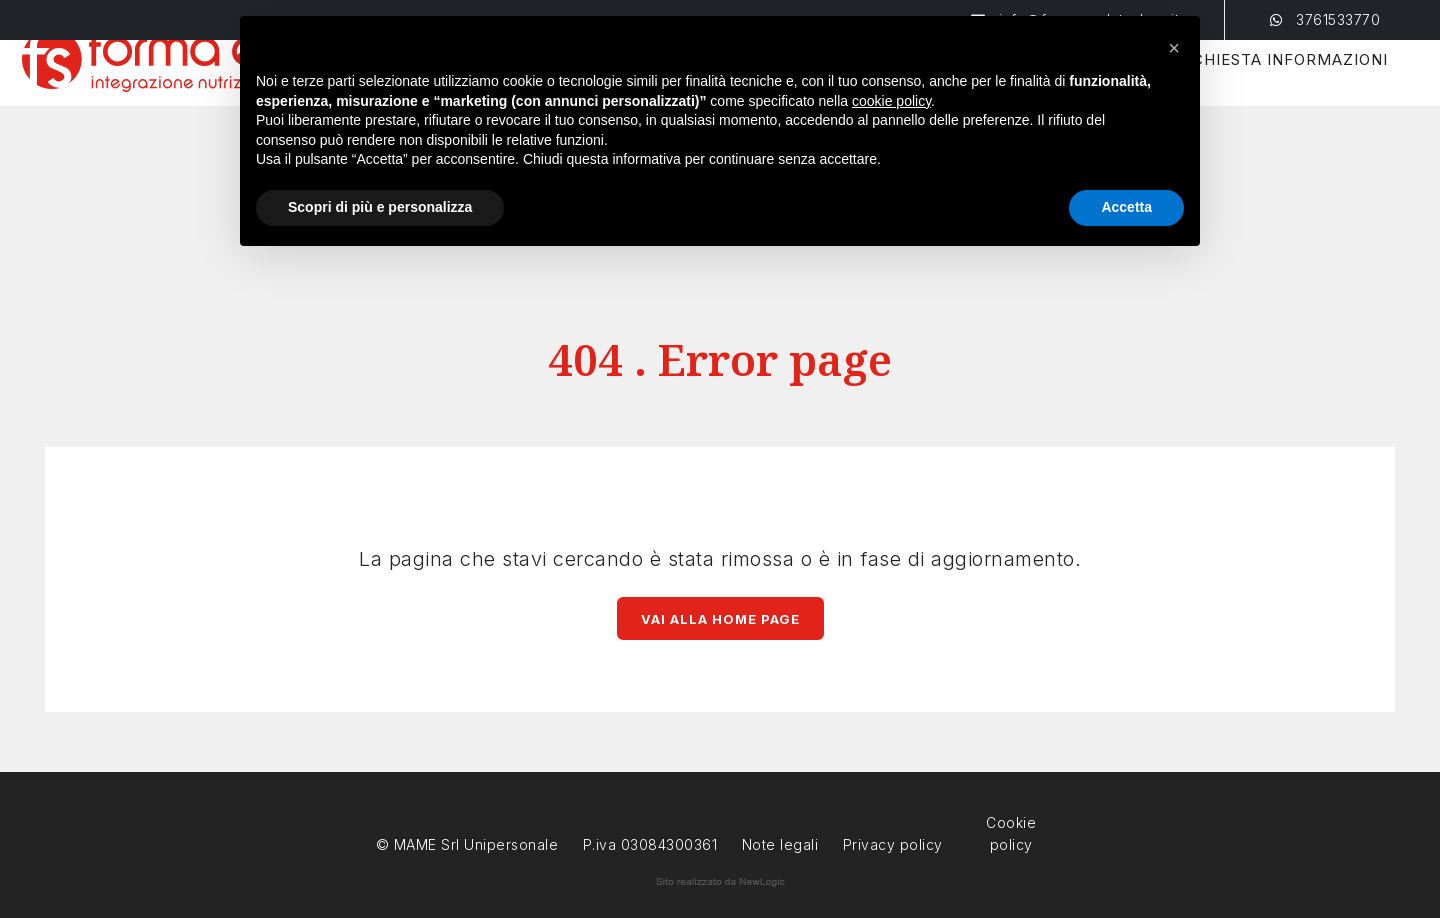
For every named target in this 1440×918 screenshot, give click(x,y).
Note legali (780, 844)
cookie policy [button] (891, 101)
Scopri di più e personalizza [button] (380, 207)
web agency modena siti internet (720, 882)
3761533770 (1325, 19)
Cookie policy (1011, 820)
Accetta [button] (1126, 207)
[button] (1174, 48)
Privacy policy (893, 842)
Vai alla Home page (720, 619)
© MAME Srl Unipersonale (467, 844)
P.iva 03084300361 (650, 844)
